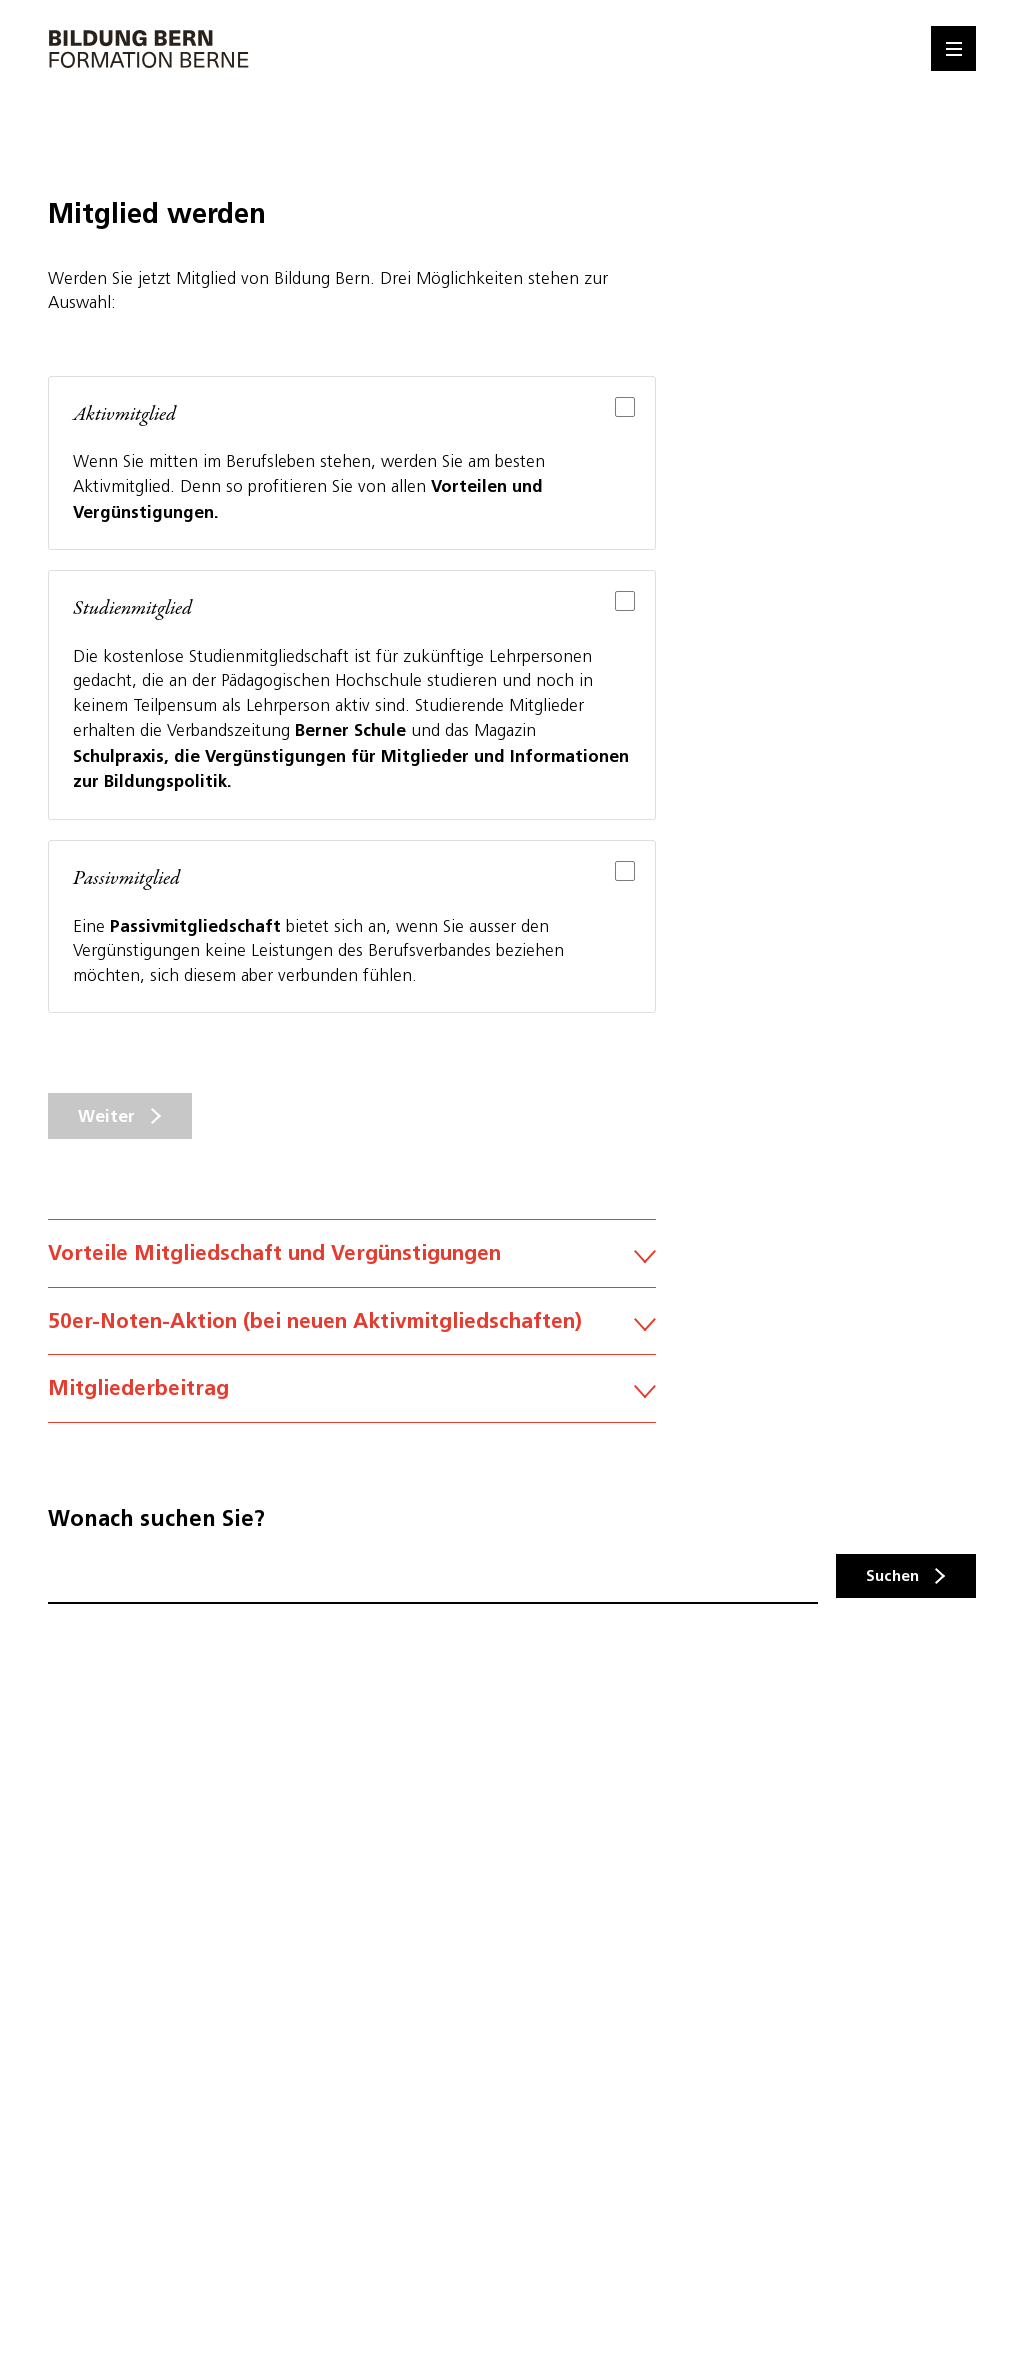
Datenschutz (88, 2087)
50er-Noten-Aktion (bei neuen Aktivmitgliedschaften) (352, 1338)
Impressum (83, 2048)
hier (301, 2212)
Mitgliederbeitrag (352, 1422)
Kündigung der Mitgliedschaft (352, 1560)
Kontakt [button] (1001, 1611)
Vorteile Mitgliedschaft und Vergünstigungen (352, 1253)
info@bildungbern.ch (117, 1947)
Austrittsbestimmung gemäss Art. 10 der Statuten (352, 1491)
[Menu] (953, 48)
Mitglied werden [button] (1001, 1802)
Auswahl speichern (144, 2310)
